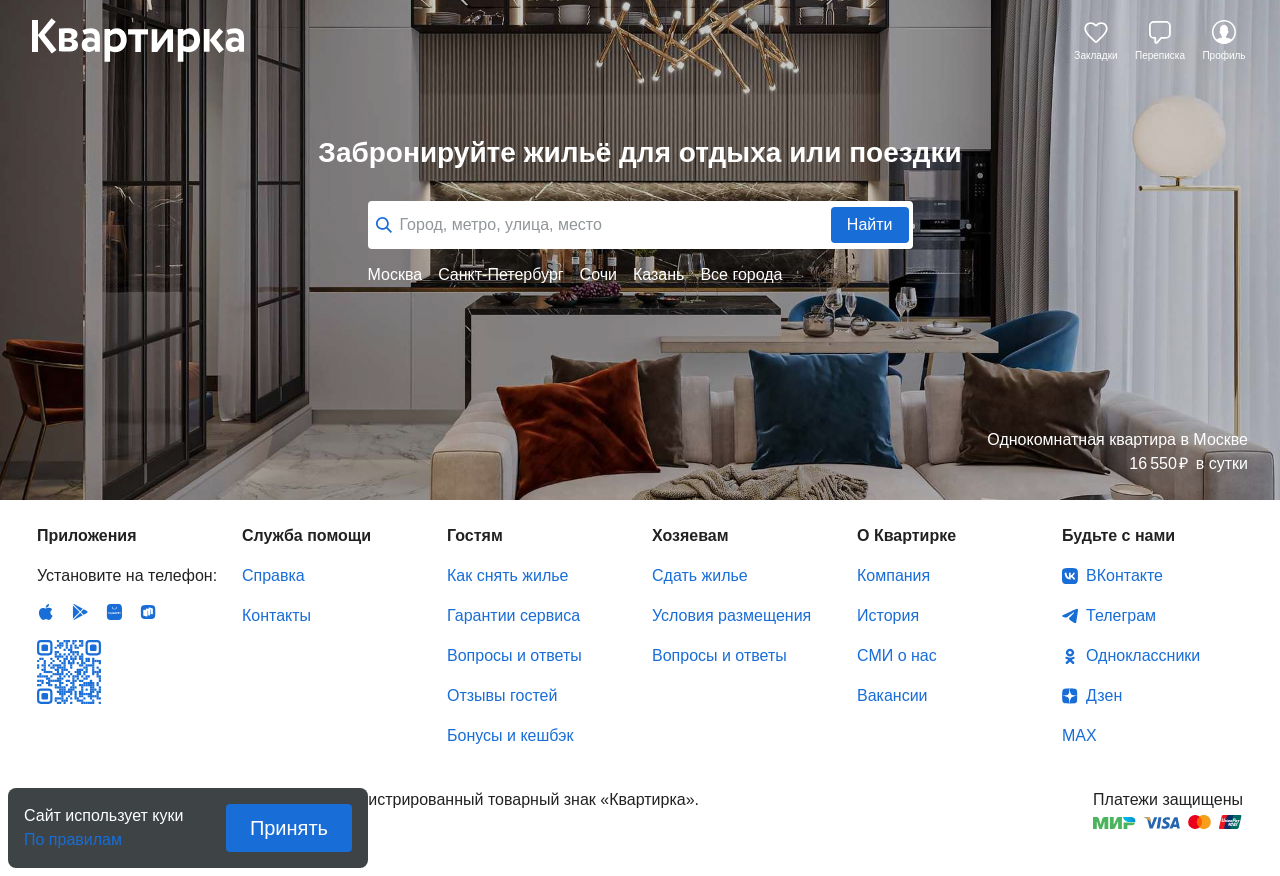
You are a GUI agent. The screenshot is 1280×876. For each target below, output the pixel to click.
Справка (273, 575)
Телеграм (1121, 615)
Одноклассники (1143, 655)
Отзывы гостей (502, 695)
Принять (289, 828)
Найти (870, 224)
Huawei (114, 612)
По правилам (73, 833)
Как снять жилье (507, 575)
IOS (46, 612)
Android (80, 612)
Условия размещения (731, 615)
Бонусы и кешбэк (510, 735)
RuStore (148, 612)
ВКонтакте (1124, 575)
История (888, 615)
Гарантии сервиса (513, 615)
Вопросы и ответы (514, 655)
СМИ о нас (897, 655)
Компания (893, 575)
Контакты (276, 615)
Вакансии (892, 695)
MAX (1079, 735)
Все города (741, 274)
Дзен (1104, 695)
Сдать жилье (700, 575)
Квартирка (152, 40)
